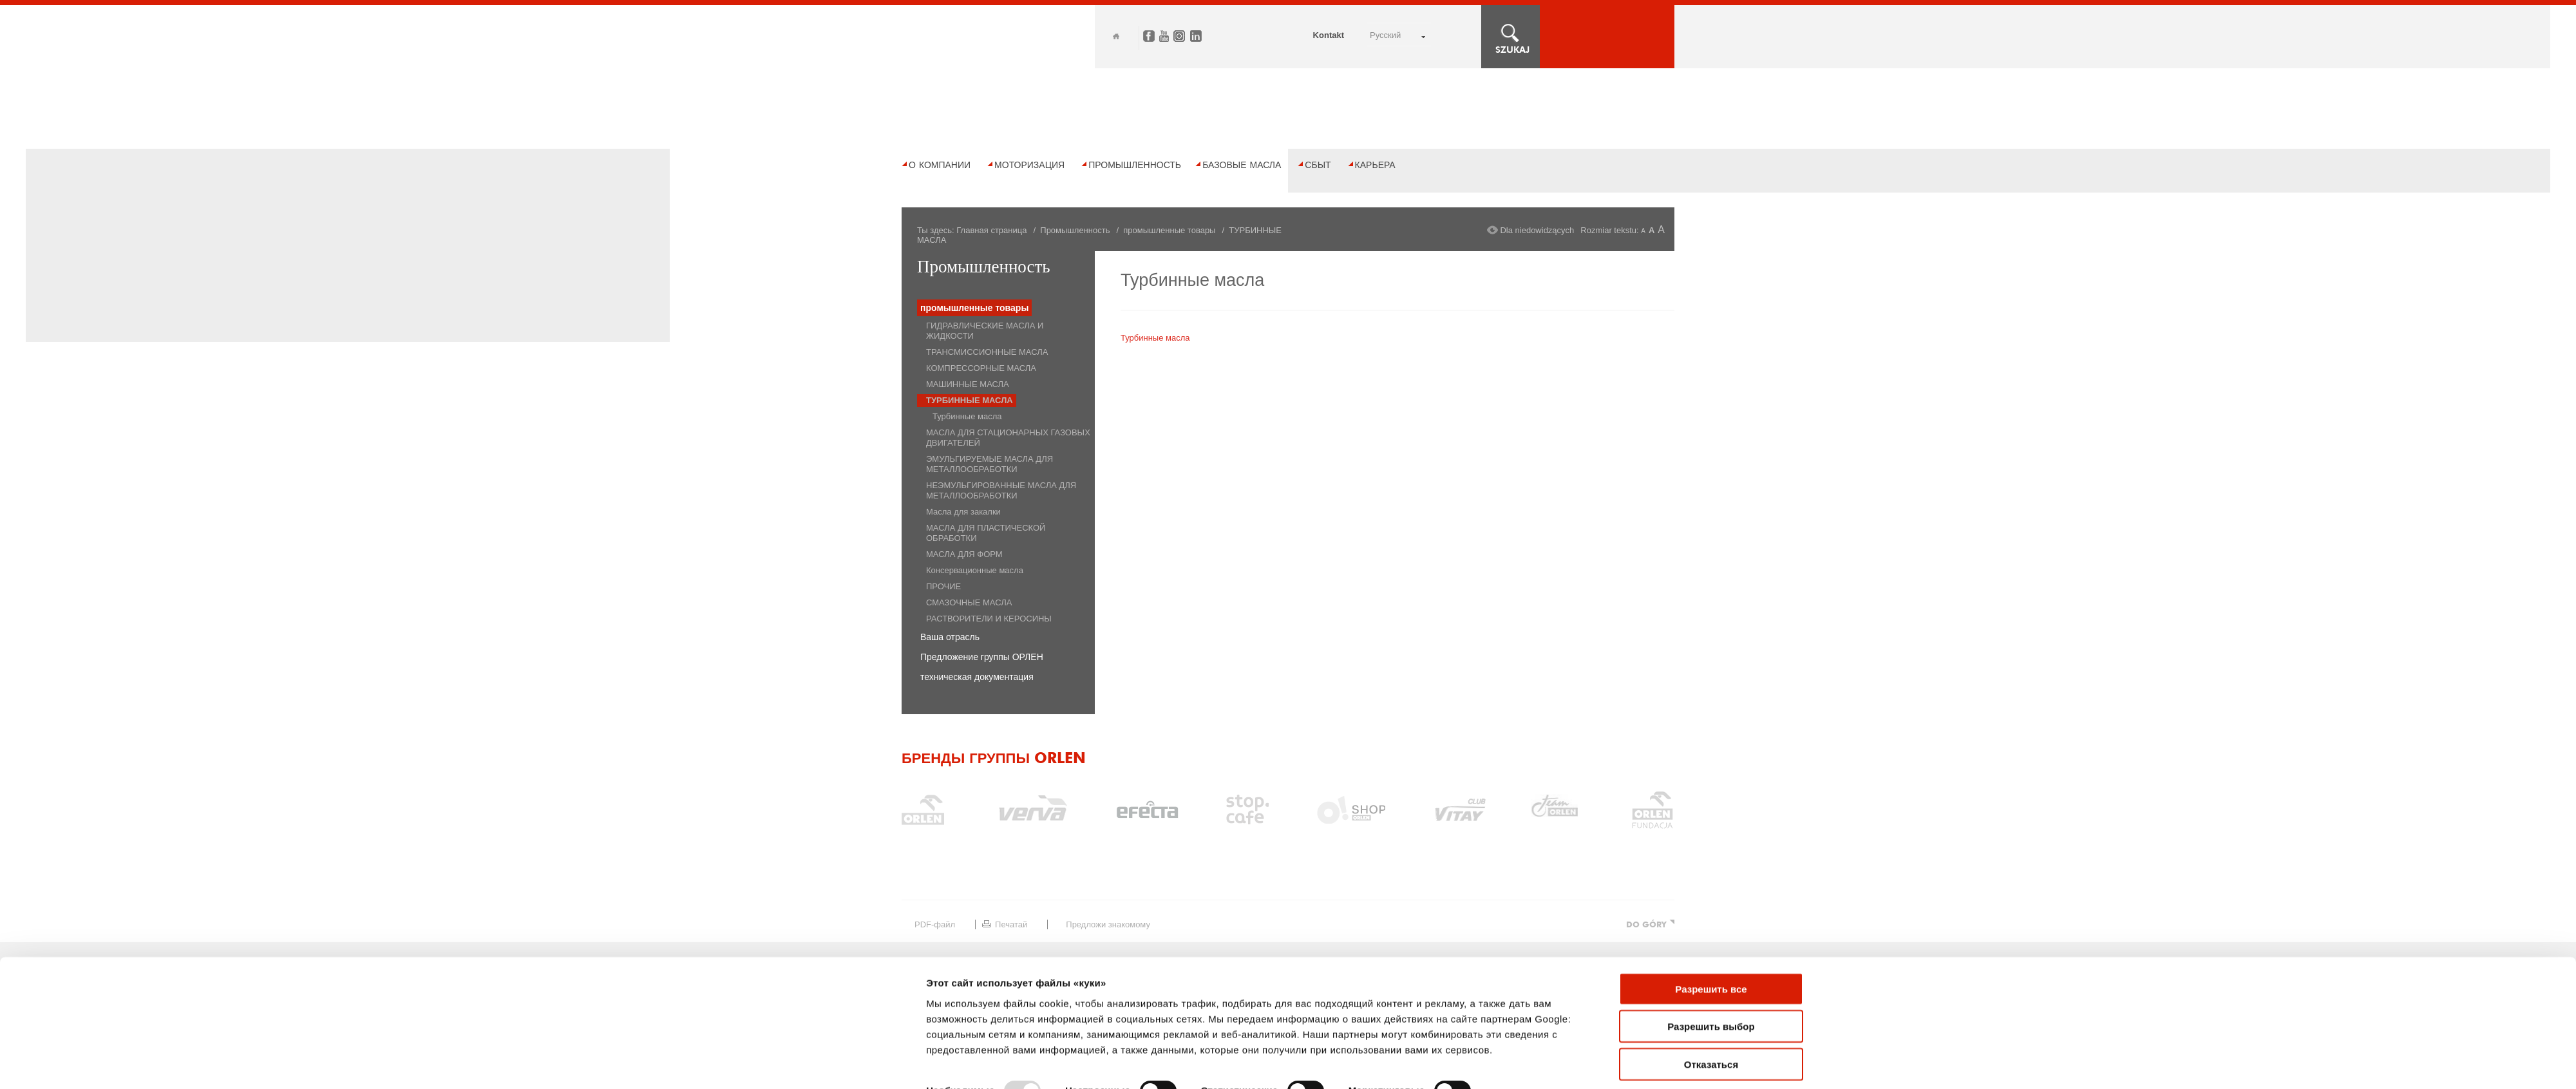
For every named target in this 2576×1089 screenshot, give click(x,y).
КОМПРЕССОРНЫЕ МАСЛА (981, 368)
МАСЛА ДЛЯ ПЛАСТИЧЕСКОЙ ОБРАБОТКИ (985, 533)
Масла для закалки (963, 511)
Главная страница (991, 230)
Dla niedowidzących (1537, 230)
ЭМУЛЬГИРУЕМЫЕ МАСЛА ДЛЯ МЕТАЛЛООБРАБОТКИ (989, 464)
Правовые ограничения (1036, 1051)
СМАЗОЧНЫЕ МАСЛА (969, 602)
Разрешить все (1711, 817)
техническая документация (977, 677)
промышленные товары (1169, 230)
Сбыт (1318, 164)
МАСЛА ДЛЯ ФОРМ (964, 554)
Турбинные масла (967, 416)
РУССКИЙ (1385, 35)
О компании (940, 164)
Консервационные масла (974, 570)
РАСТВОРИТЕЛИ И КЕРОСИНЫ (989, 618)
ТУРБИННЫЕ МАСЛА (969, 400)
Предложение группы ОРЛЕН (981, 657)
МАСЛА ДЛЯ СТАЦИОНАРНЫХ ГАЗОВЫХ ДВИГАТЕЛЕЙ (1008, 438)
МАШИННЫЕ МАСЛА (967, 384)
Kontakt (1328, 35)
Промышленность (1134, 164)
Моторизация (1029, 164)
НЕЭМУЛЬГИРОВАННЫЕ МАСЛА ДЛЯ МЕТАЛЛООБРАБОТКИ (1001, 490)
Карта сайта (924, 1051)
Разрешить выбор (1710, 854)
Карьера (1375, 164)
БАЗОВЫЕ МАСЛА (1241, 164)
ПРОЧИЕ (943, 586)
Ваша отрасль (950, 637)
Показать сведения (972, 939)
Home (1116, 36)
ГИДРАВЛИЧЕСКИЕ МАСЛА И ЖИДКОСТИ (984, 331)
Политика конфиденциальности (1185, 1051)
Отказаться (1711, 892)
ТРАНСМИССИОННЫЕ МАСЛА (987, 352)
